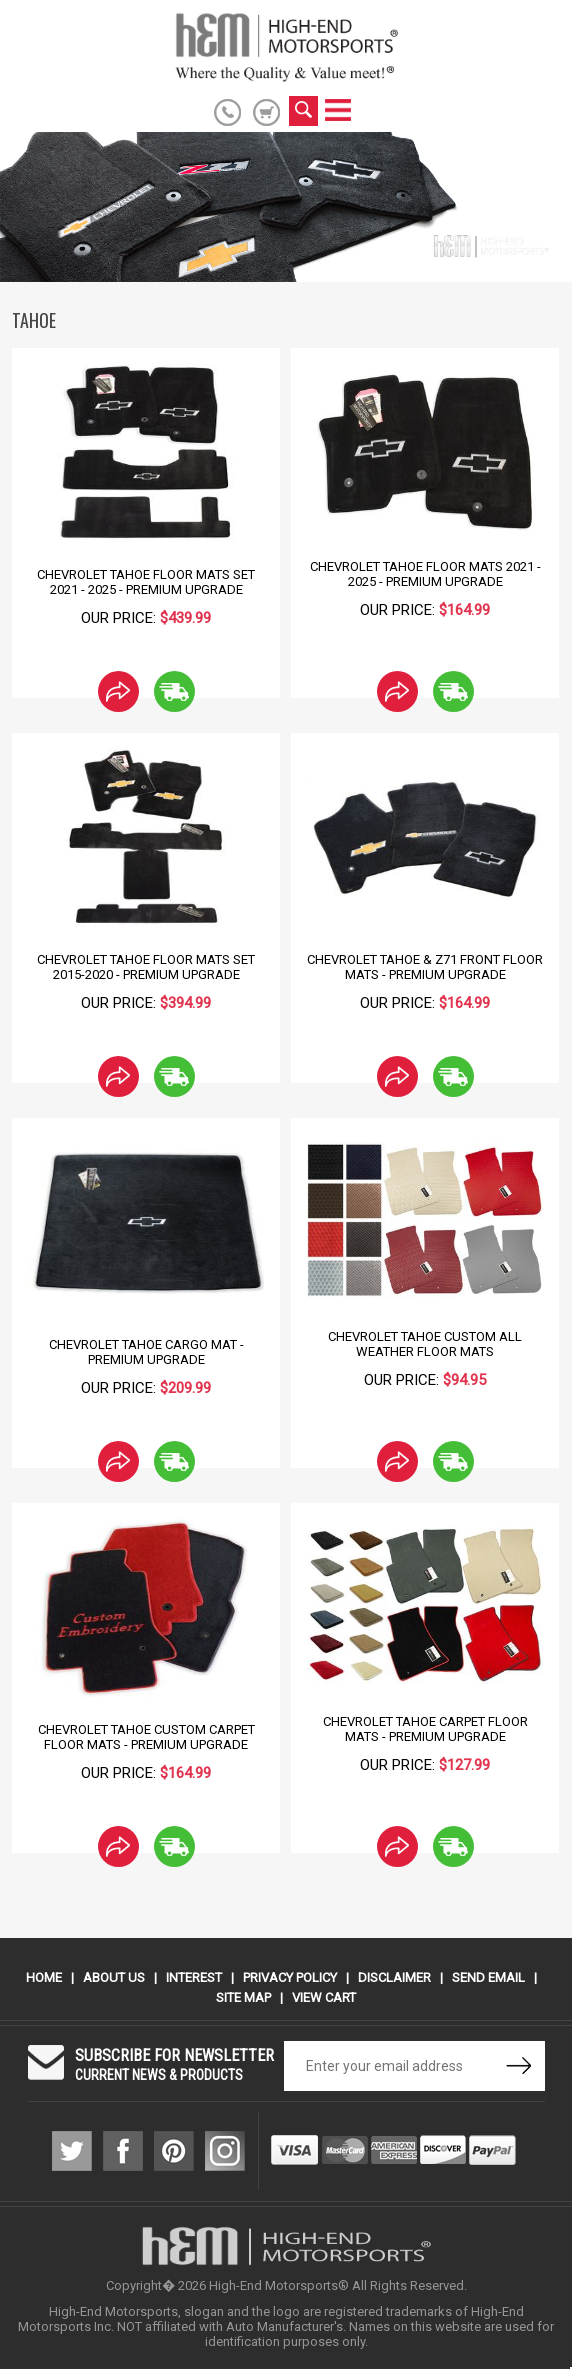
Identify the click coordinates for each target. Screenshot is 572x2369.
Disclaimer (394, 1977)
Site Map (243, 1997)
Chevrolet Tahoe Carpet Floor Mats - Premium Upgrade (425, 1729)
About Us (114, 1977)
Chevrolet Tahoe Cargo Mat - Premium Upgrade (146, 1352)
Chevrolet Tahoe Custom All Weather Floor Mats (425, 1344)
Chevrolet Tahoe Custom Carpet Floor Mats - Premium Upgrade (146, 1737)
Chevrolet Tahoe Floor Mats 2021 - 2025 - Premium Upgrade (425, 574)
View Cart (324, 1997)
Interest (194, 1977)
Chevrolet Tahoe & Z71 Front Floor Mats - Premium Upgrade (425, 967)
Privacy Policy (290, 1977)
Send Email (488, 1977)
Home (44, 1977)
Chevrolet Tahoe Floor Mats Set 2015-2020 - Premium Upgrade (146, 967)
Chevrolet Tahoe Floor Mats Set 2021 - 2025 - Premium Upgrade (146, 582)
